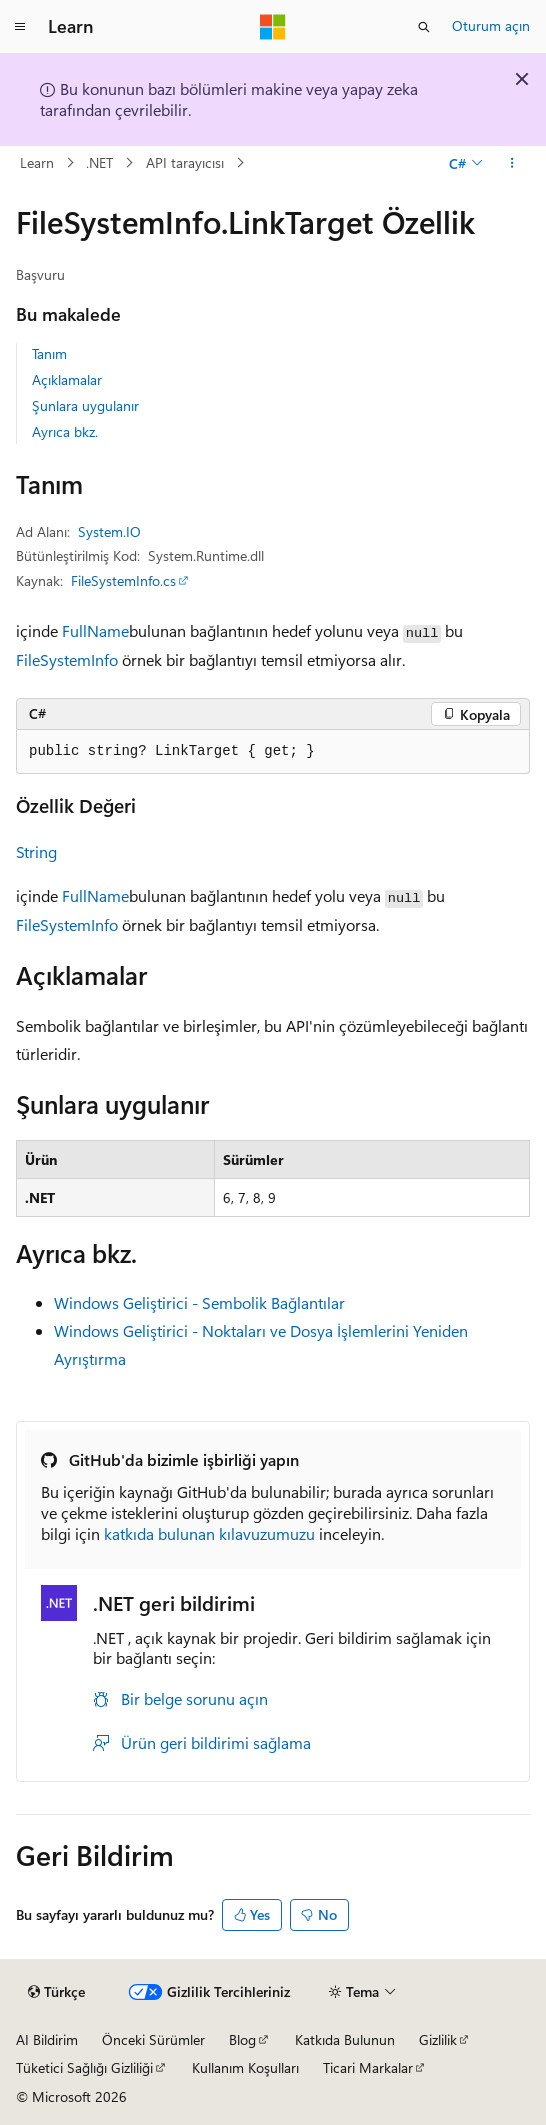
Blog (242, 2039)
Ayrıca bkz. (65, 431)
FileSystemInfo (67, 659)
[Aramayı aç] (424, 27)
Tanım (49, 353)
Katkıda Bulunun (345, 2039)
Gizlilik (438, 2039)
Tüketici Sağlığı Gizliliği (84, 2067)
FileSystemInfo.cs (123, 580)
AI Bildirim (47, 2039)
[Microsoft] (273, 27)
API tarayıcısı (185, 162)
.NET (99, 162)
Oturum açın (491, 25)
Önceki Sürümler (153, 2039)
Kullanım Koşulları (245, 2067)
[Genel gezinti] (20, 27)
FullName (95, 630)
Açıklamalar (67, 379)
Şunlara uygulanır (85, 405)
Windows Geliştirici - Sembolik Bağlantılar (199, 1302)
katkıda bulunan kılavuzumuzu (209, 1533)
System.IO (109, 531)
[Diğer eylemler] (512, 163)
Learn (37, 162)
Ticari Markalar (368, 2067)
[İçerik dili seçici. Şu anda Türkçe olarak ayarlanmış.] (56, 1992)
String (36, 851)
